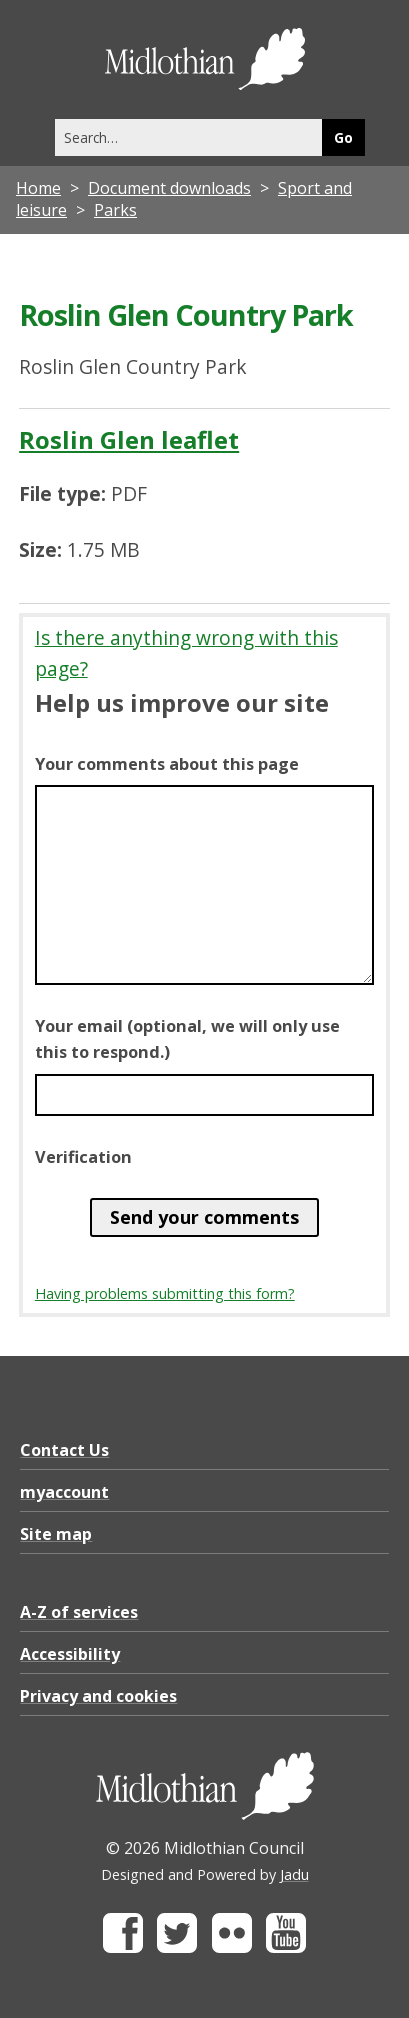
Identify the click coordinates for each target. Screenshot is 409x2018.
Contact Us (64, 1450)
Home (38, 188)
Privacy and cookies (98, 1696)
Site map (56, 1534)
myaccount (64, 1492)
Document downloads (169, 188)
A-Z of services (79, 1612)
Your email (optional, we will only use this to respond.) (187, 1039)
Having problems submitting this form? (165, 1293)
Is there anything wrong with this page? (186, 653)
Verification (83, 1157)
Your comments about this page (167, 764)
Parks (115, 210)
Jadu (294, 1874)
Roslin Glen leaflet (129, 439)
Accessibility (70, 1654)
